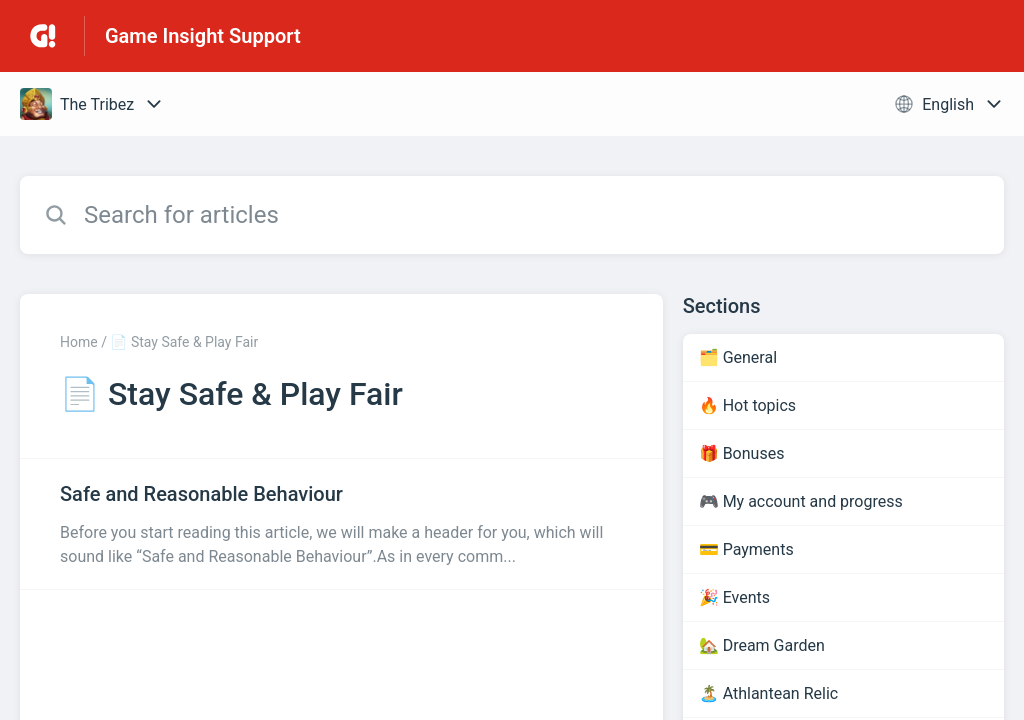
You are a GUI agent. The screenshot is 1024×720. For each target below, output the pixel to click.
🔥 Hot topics (747, 405)
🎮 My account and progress (801, 501)
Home (79, 342)
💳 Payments (746, 549)
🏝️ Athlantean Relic (768, 693)
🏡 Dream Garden (762, 645)
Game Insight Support (203, 36)
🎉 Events (734, 597)
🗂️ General (738, 357)
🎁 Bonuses (742, 453)
